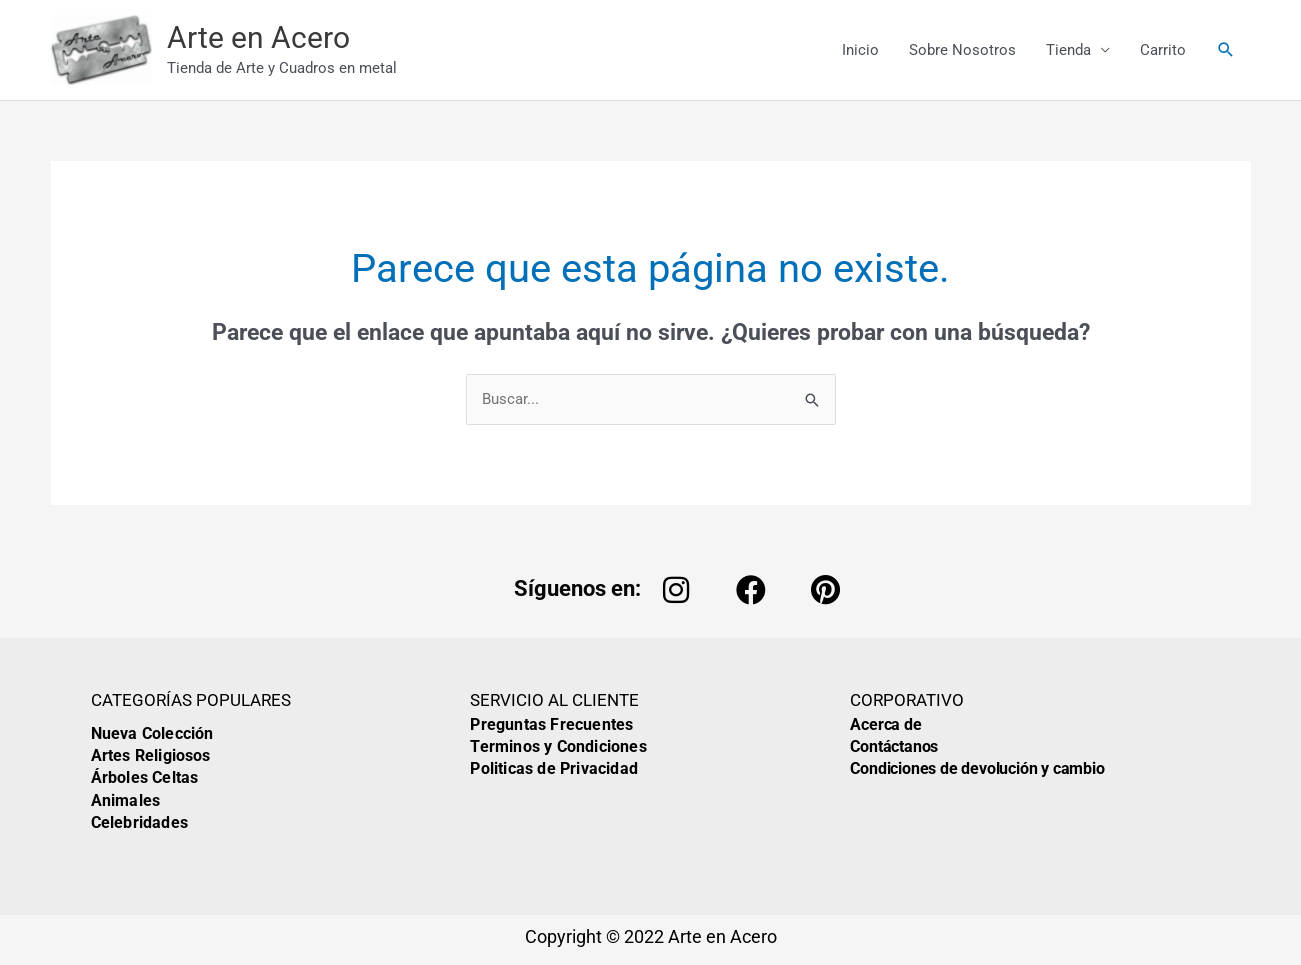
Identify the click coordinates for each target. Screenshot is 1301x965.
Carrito (1163, 52)
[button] (1226, 52)
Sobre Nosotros (962, 52)
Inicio (860, 52)
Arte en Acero (267, 40)
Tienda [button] (1068, 52)
